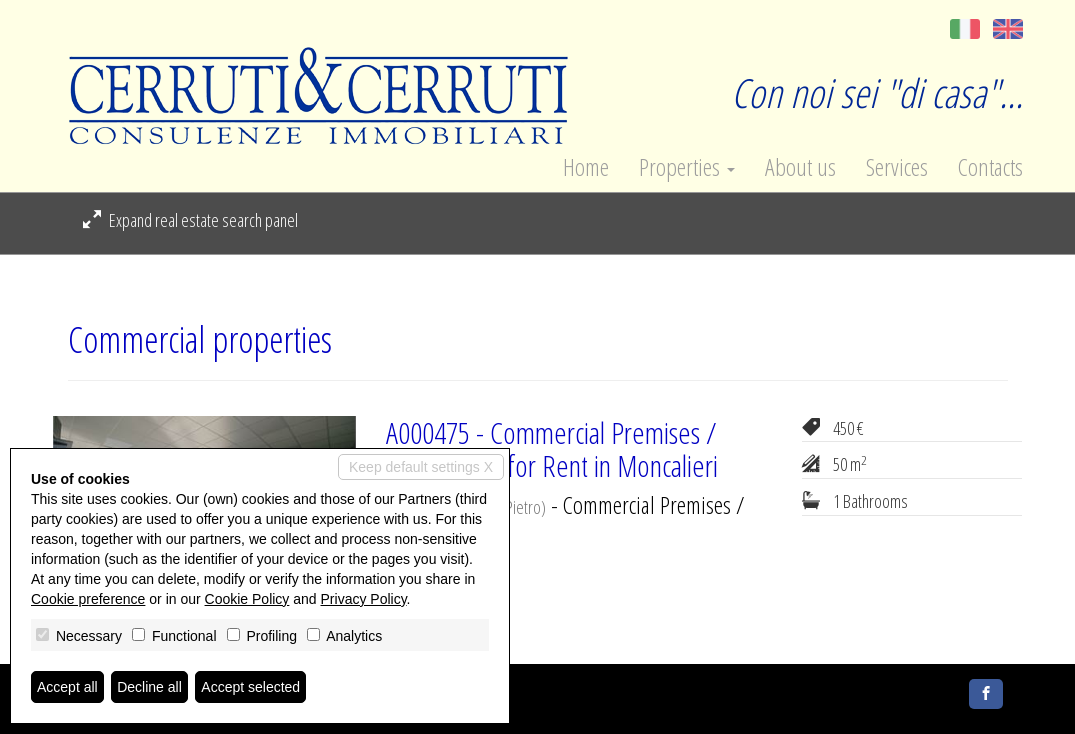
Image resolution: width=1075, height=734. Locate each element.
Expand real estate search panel (190, 220)
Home (586, 167)
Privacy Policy (364, 599)
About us (800, 167)
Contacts (990, 167)
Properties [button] (687, 167)
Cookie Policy (247, 599)
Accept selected (250, 687)
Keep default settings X (421, 467)
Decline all (149, 687)
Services (897, 167)
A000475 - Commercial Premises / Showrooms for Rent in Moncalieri (552, 449)
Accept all (67, 687)
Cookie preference (88, 599)
